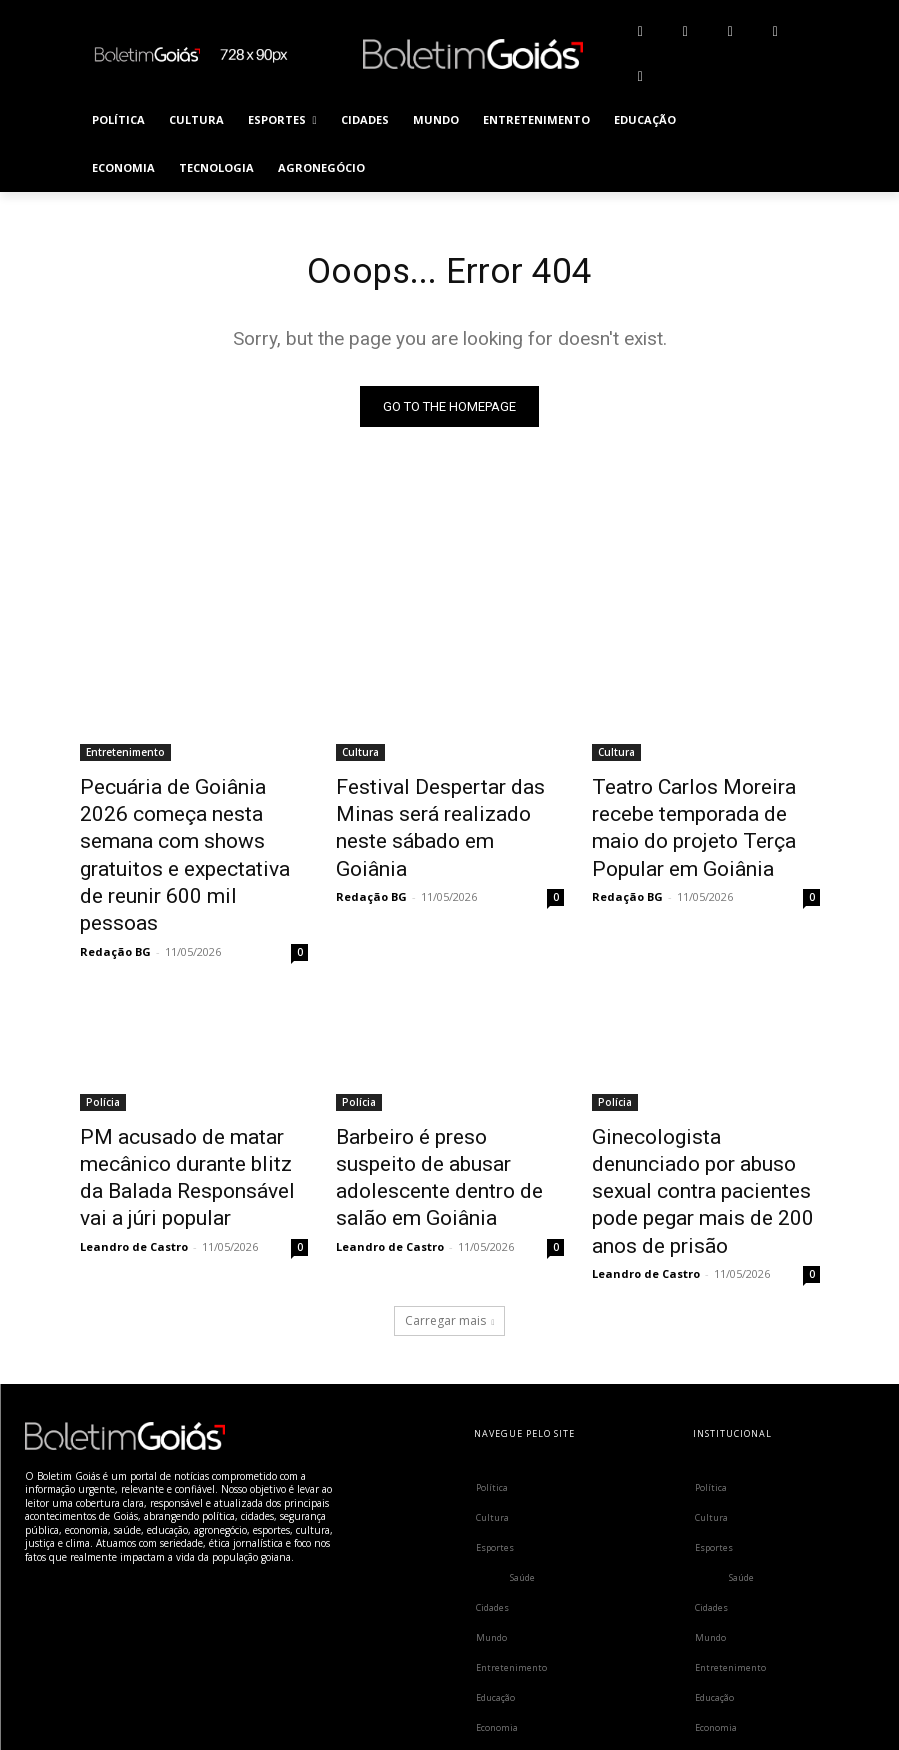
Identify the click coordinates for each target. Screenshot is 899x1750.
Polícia (103, 1031)
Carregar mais (450, 1201)
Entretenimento (125, 756)
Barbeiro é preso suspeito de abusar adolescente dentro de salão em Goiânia (448, 1086)
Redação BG (115, 880)
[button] (796, 144)
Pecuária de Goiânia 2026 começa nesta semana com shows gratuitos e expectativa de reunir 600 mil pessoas (193, 822)
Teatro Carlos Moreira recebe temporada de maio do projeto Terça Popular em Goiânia (701, 822)
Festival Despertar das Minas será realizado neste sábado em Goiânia (444, 811)
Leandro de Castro (134, 1154)
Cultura (360, 756)
